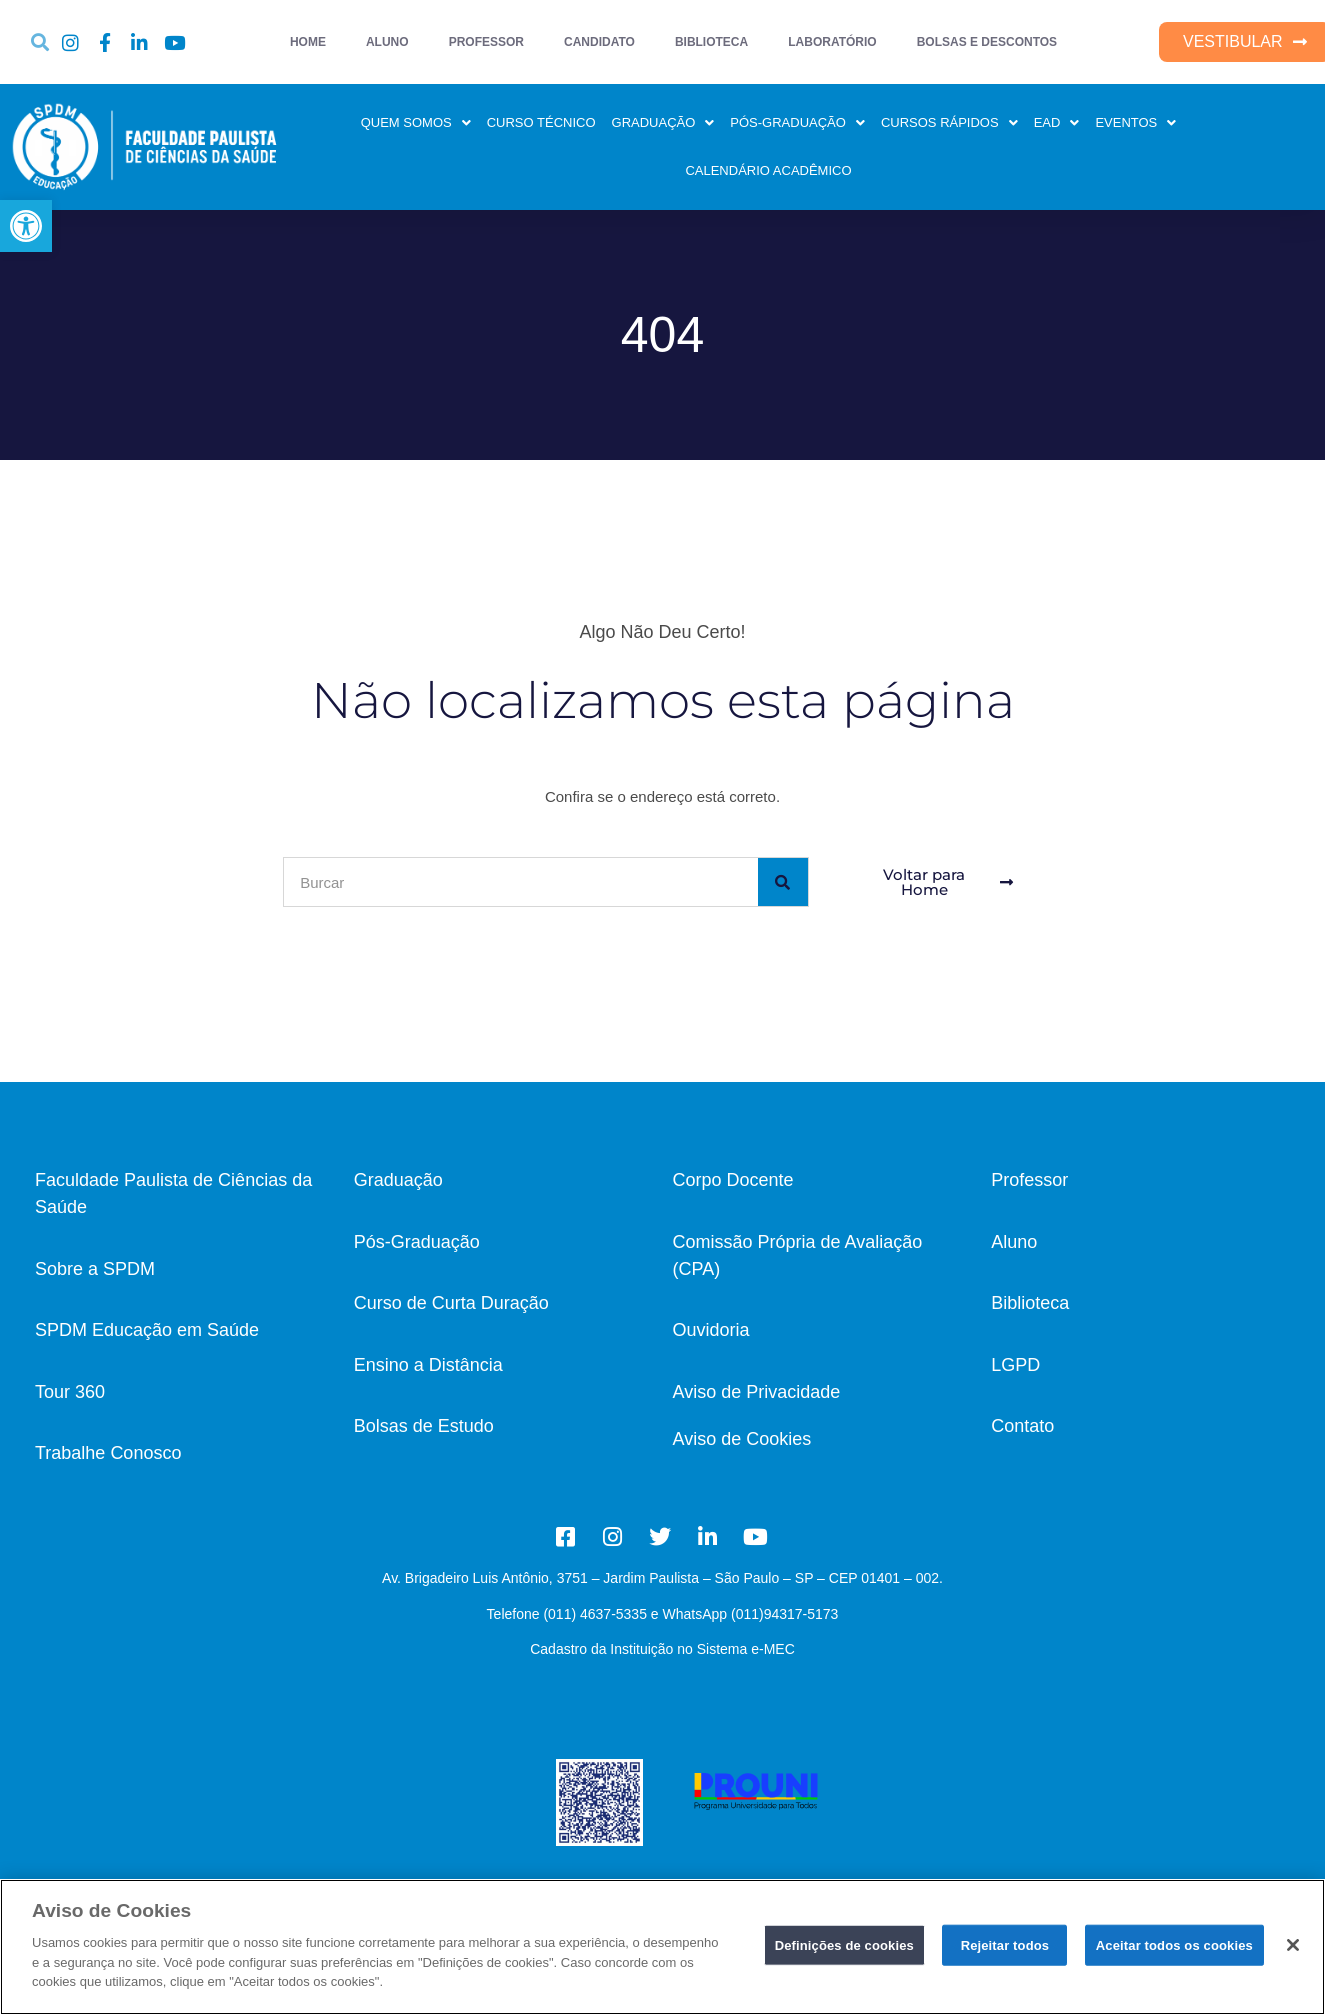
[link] (26, 226)
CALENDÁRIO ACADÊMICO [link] (768, 170)
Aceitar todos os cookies (1174, 1944)
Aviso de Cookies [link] (742, 1439)
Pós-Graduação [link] (417, 1242)
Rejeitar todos (1005, 1944)
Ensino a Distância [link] (428, 1365)
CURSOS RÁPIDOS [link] (949, 122)
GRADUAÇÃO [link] (663, 122)
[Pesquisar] (783, 882)
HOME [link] (308, 42)
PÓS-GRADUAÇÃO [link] (797, 122)
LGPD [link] (1015, 1365)
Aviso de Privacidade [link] (757, 1392)
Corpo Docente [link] (733, 1180)
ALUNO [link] (387, 42)
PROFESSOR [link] (486, 42)
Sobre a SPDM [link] (95, 1269)
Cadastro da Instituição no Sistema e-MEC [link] (662, 1649)
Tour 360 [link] (70, 1392)
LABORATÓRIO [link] (832, 42)
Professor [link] (1029, 1180)
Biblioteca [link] (1030, 1303)
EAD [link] (1057, 122)
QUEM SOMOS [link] (416, 122)
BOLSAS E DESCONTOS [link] (987, 42)
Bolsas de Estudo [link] (424, 1426)
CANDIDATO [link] (599, 42)
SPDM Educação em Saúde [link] (147, 1330)
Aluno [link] (1014, 1242)
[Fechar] (1293, 1945)
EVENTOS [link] (1135, 122)
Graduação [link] (398, 1180)
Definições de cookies (844, 1944)
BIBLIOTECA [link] (711, 42)
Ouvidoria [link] (711, 1330)
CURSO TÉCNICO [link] (541, 122)
